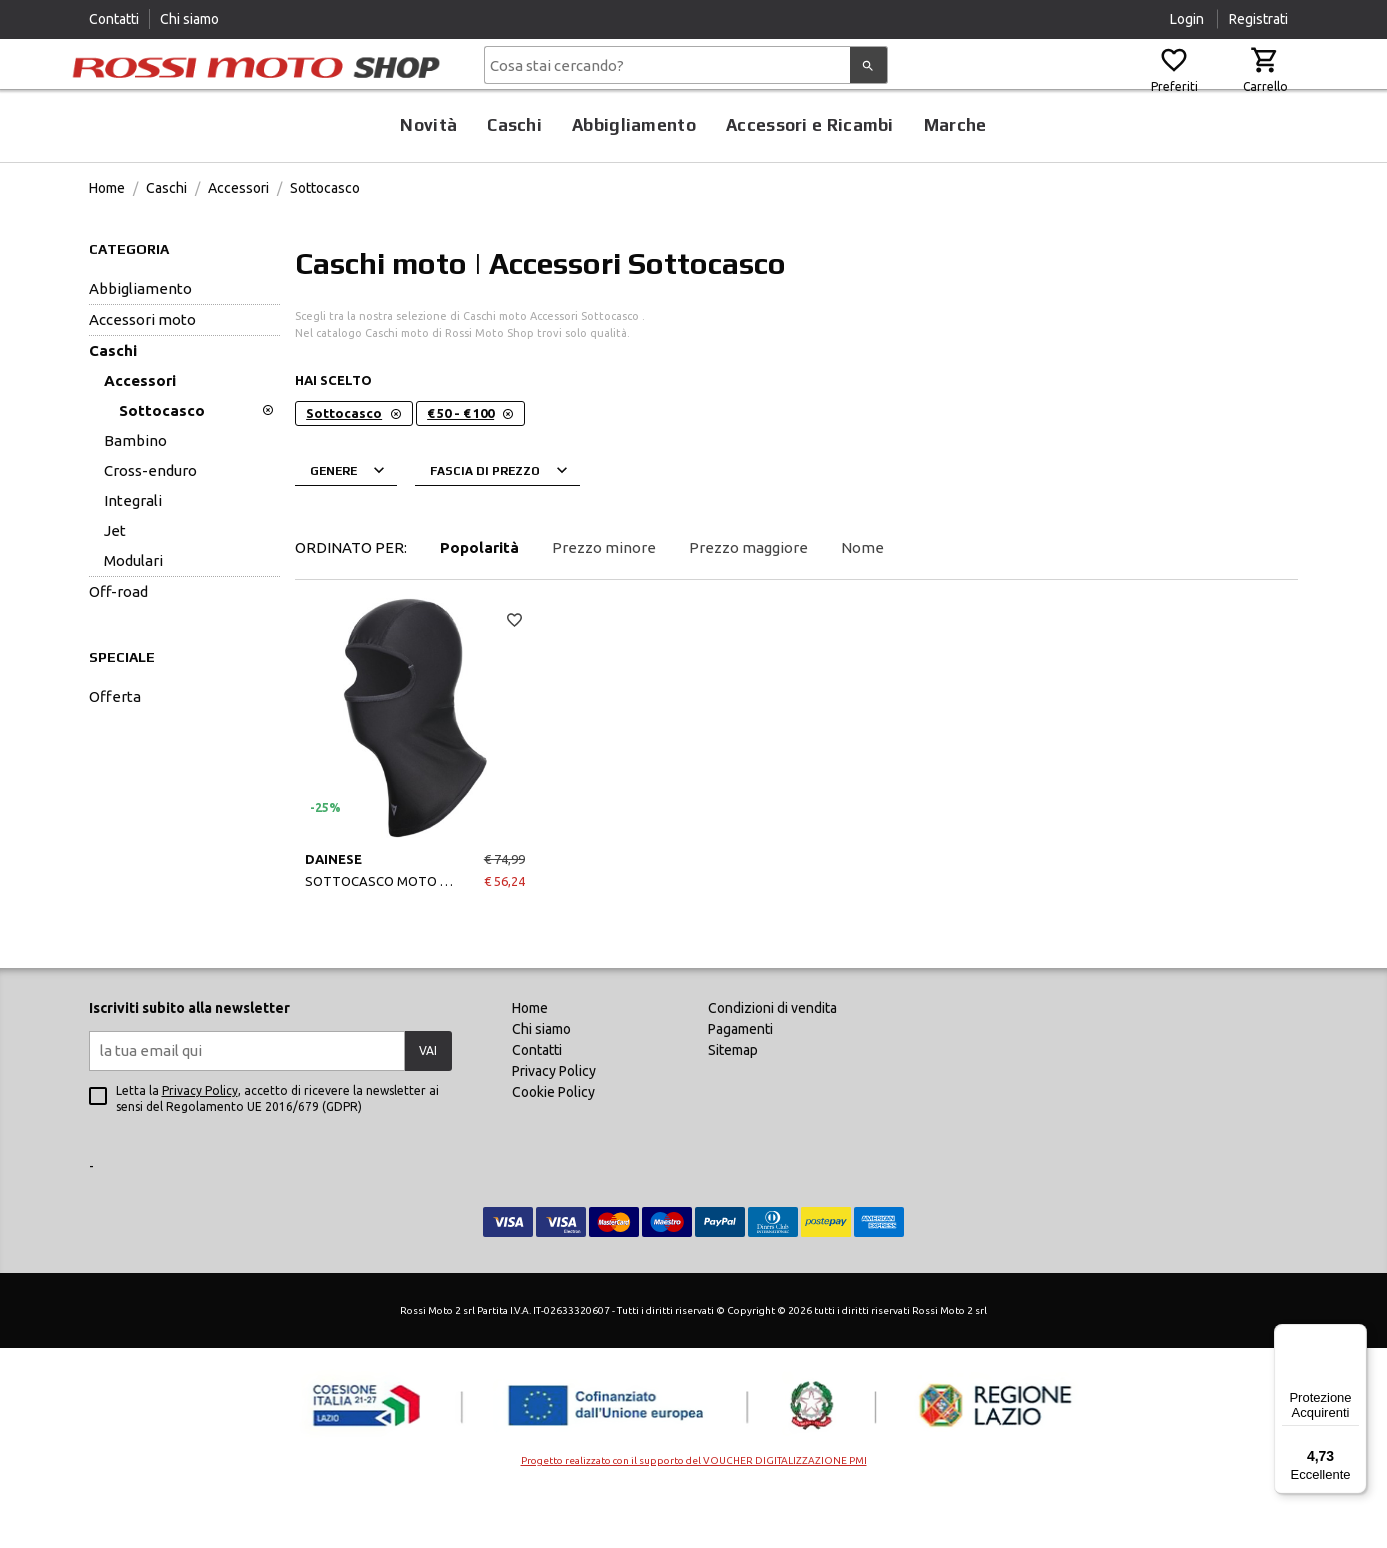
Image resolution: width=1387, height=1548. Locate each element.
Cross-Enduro (150, 520)
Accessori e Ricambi (810, 175)
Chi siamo (189, 19)
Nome (862, 597)
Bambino (135, 490)
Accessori (238, 238)
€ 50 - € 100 (470, 463)
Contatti (114, 19)
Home (107, 238)
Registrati (1258, 19)
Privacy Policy (200, 1140)
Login (1188, 19)
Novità (428, 175)
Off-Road (118, 641)
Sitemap (733, 1100)
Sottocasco (325, 238)
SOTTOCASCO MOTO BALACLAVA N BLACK (415, 931)
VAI (428, 1100)
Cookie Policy (553, 1142)
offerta (115, 746)
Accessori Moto (142, 369)
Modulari (133, 610)
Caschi (514, 175)
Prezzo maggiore (748, 597)
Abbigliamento (634, 175)
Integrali (133, 550)
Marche (955, 175)
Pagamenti (740, 1079)
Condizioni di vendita (772, 1058)
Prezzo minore (604, 597)
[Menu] (1355, 1336)
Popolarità (479, 597)
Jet (115, 580)
